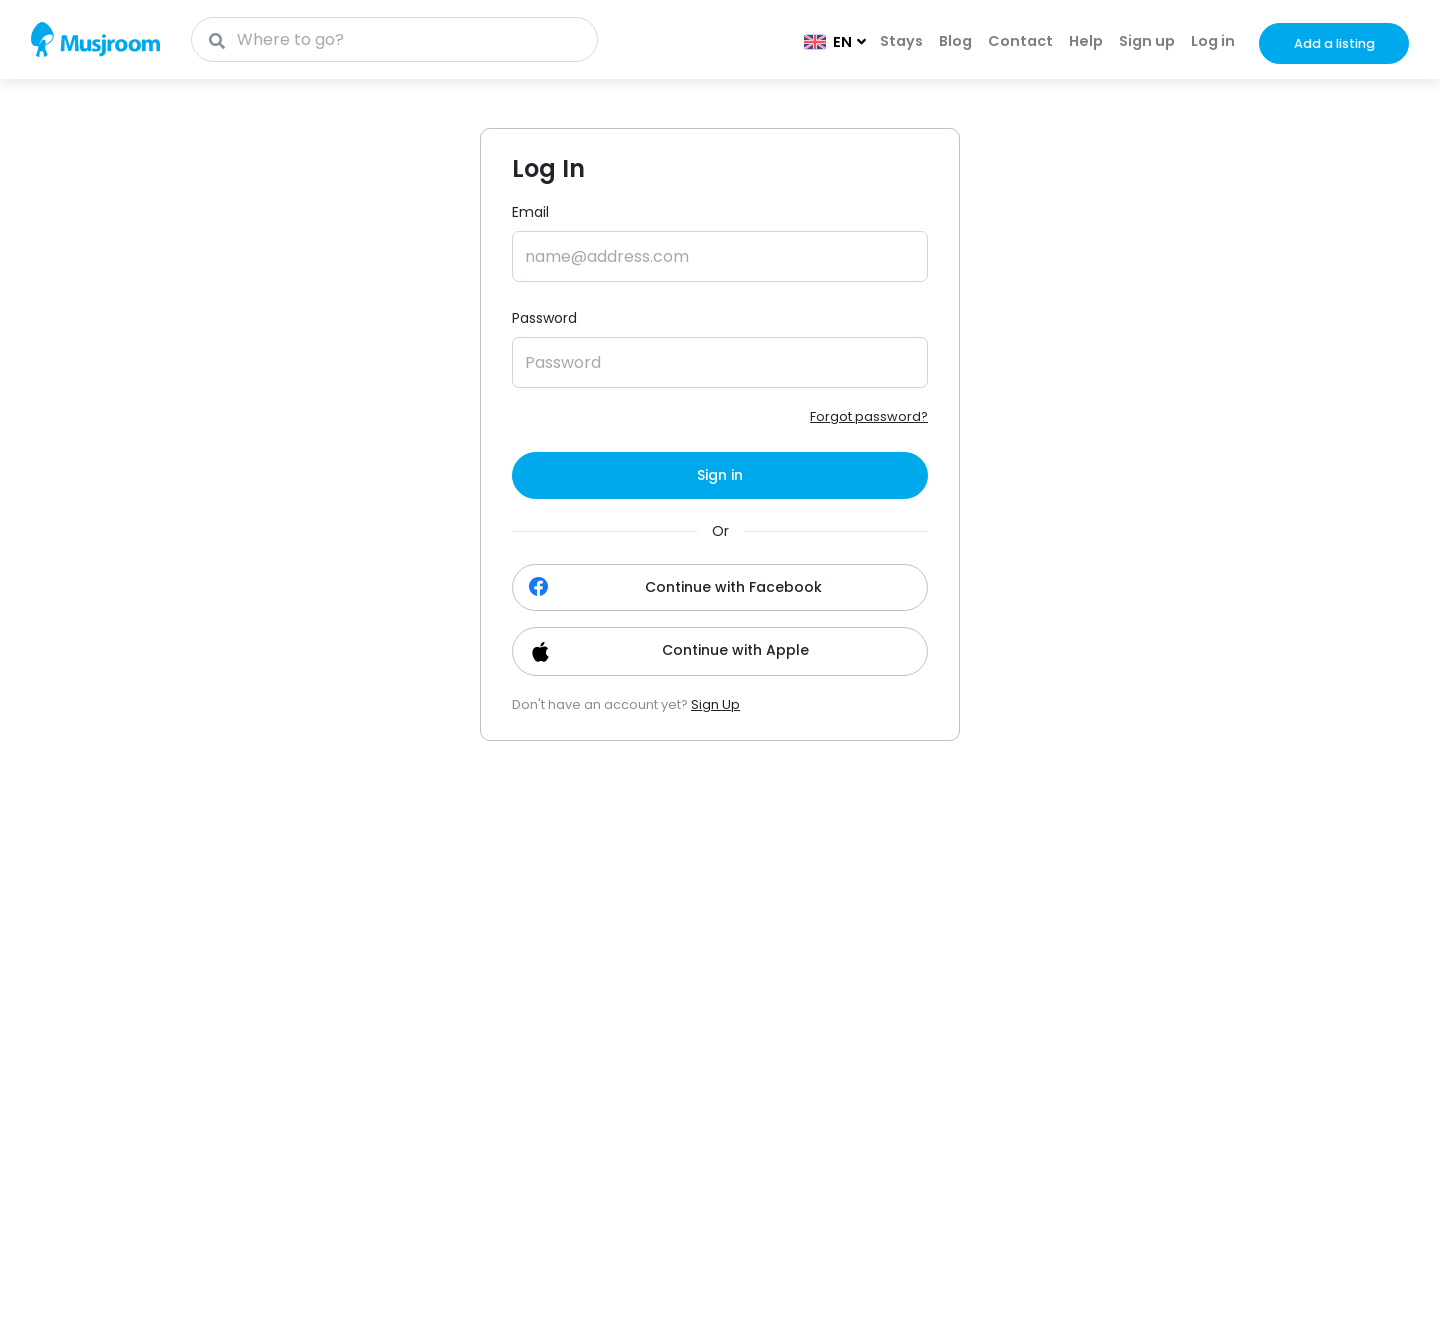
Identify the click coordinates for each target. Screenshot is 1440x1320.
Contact (1020, 41)
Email (530, 212)
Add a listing (1334, 43)
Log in (1213, 41)
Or (720, 531)
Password (544, 318)
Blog (955, 41)
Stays (901, 41)
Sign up (1147, 41)
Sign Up (715, 704)
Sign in (720, 475)
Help (1086, 41)
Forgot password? (869, 416)
